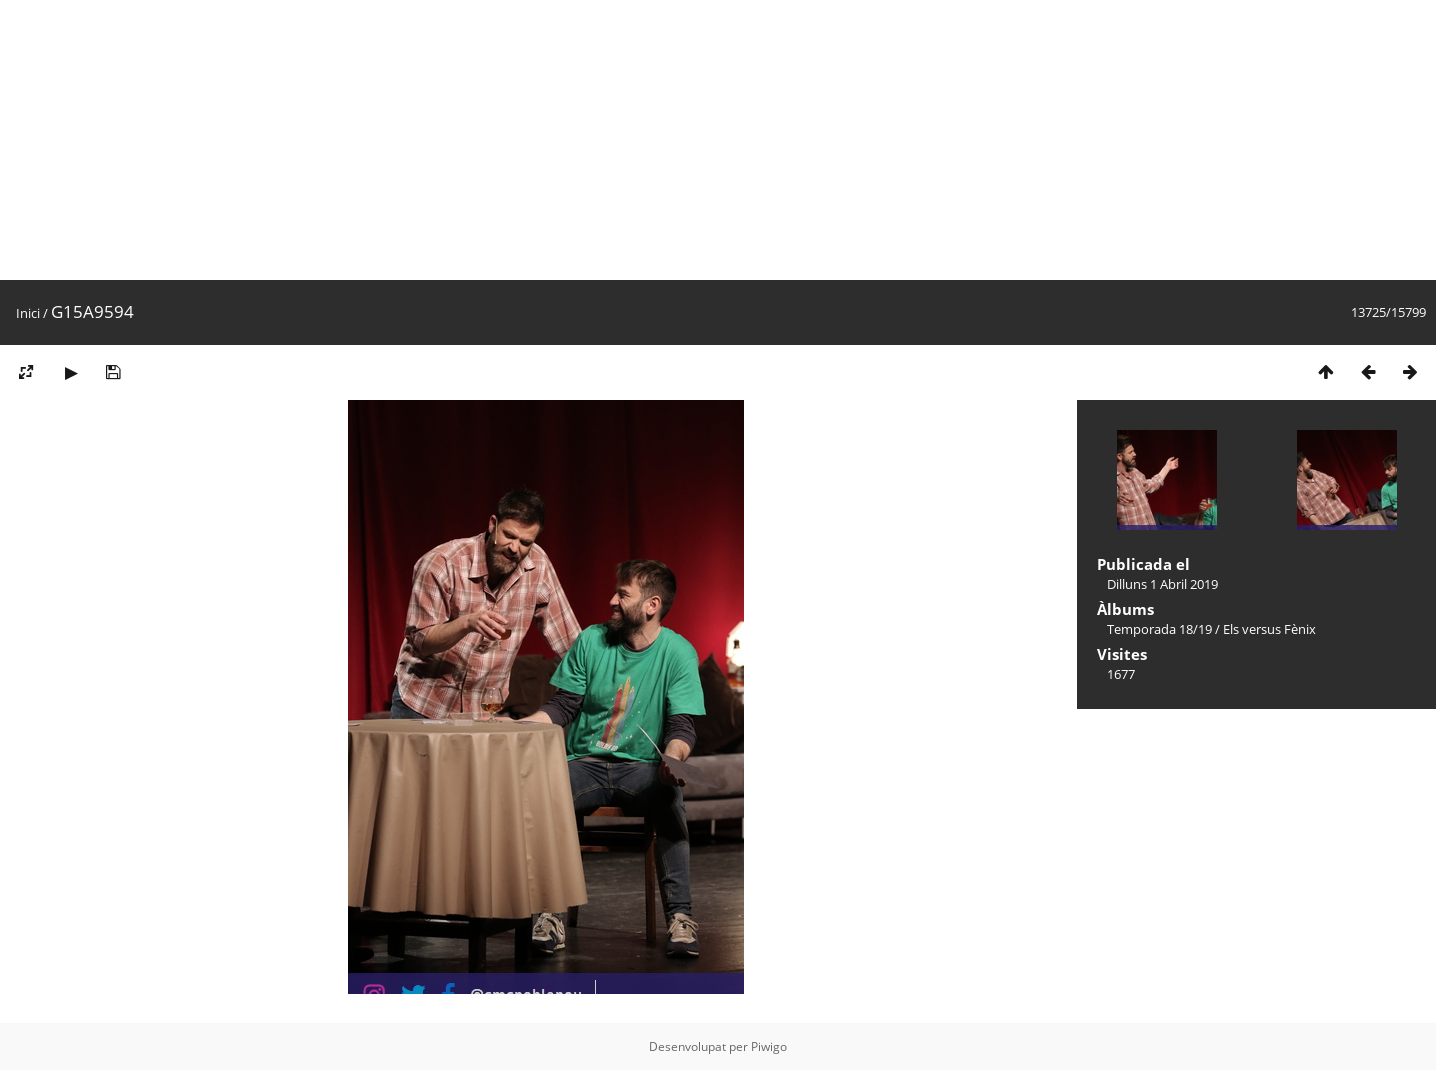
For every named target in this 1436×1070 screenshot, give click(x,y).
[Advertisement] (600, 140)
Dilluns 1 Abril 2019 (1162, 584)
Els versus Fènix (1269, 629)
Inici (28, 313)
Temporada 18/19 (1159, 629)
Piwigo (769, 1046)
